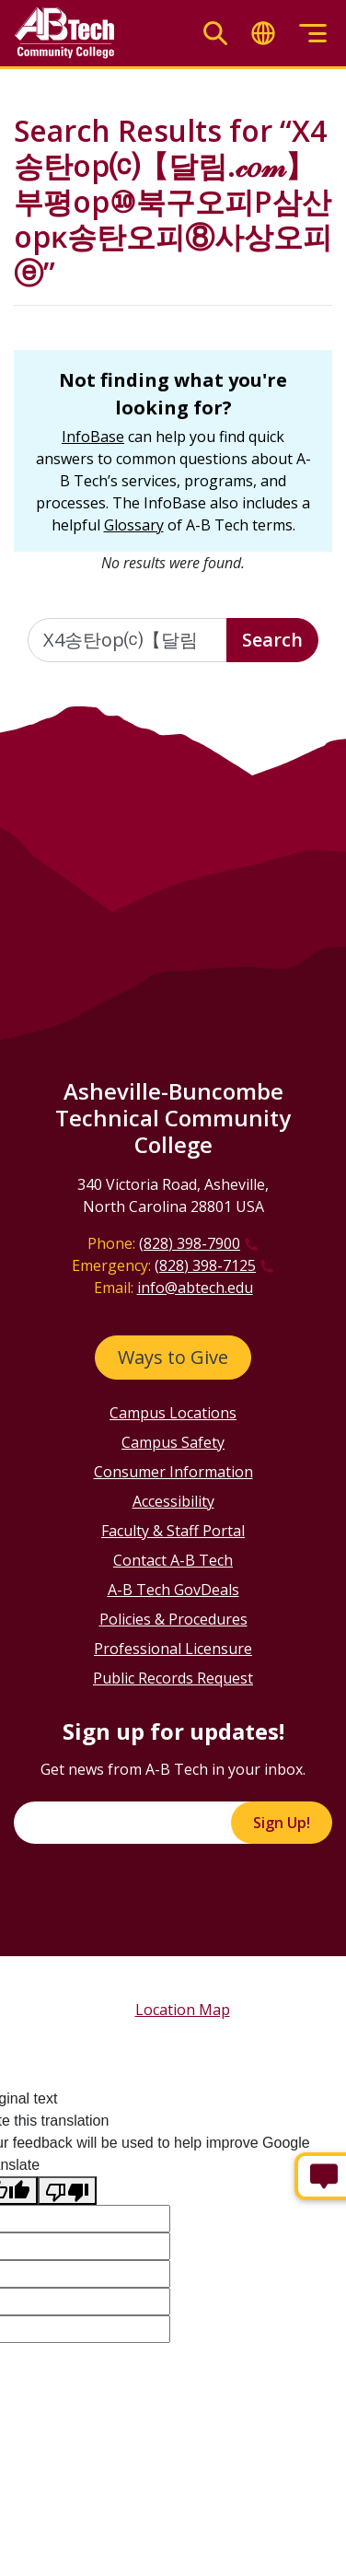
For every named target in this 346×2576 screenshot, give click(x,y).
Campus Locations (173, 1413)
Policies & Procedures (173, 1619)
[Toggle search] (215, 33)
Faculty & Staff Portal (173, 1531)
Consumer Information (173, 1472)
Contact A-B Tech (173, 1560)
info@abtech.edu (195, 1287)
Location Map (182, 2009)
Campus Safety (173, 1442)
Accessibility (173, 1501)
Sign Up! (281, 1823)
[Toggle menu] (313, 33)
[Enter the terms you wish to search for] (127, 640)
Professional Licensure (173, 1648)
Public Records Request (173, 1678)
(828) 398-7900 (189, 1243)
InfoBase (93, 436)
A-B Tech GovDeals (173, 1589)
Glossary (134, 525)
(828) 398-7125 (205, 1265)
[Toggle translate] (263, 33)
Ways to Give (173, 1357)
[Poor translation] (67, 2190)
